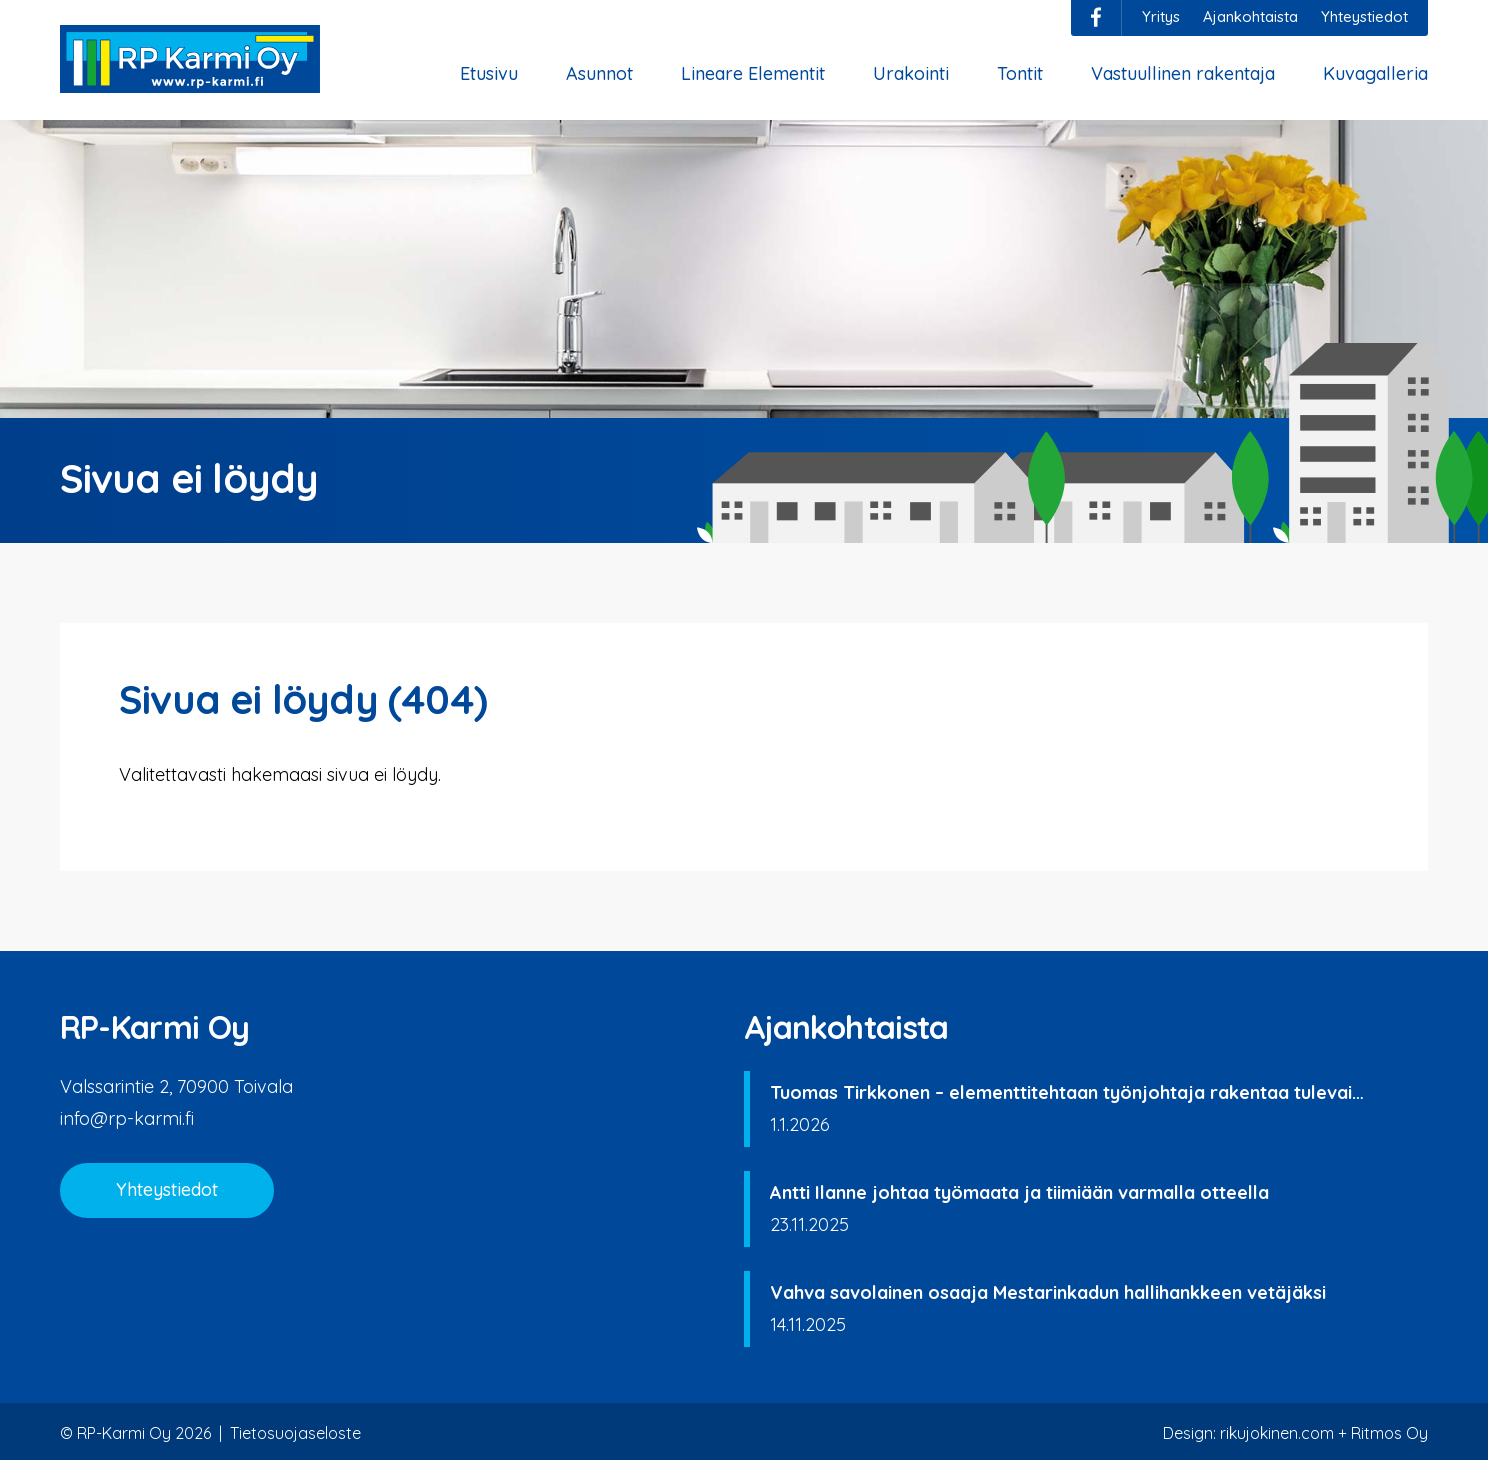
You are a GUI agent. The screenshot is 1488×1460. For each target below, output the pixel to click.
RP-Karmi (190, 59)
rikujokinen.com (1277, 1433)
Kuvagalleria (1375, 73)
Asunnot (599, 73)
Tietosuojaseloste (295, 1433)
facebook (1096, 17)
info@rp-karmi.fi (127, 1118)
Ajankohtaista (1250, 16)
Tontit (1020, 73)
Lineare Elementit (753, 73)
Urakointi (911, 73)
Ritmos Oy (1389, 1433)
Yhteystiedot (1364, 16)
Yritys (1161, 16)
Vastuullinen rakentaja (1183, 73)
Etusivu (489, 73)
